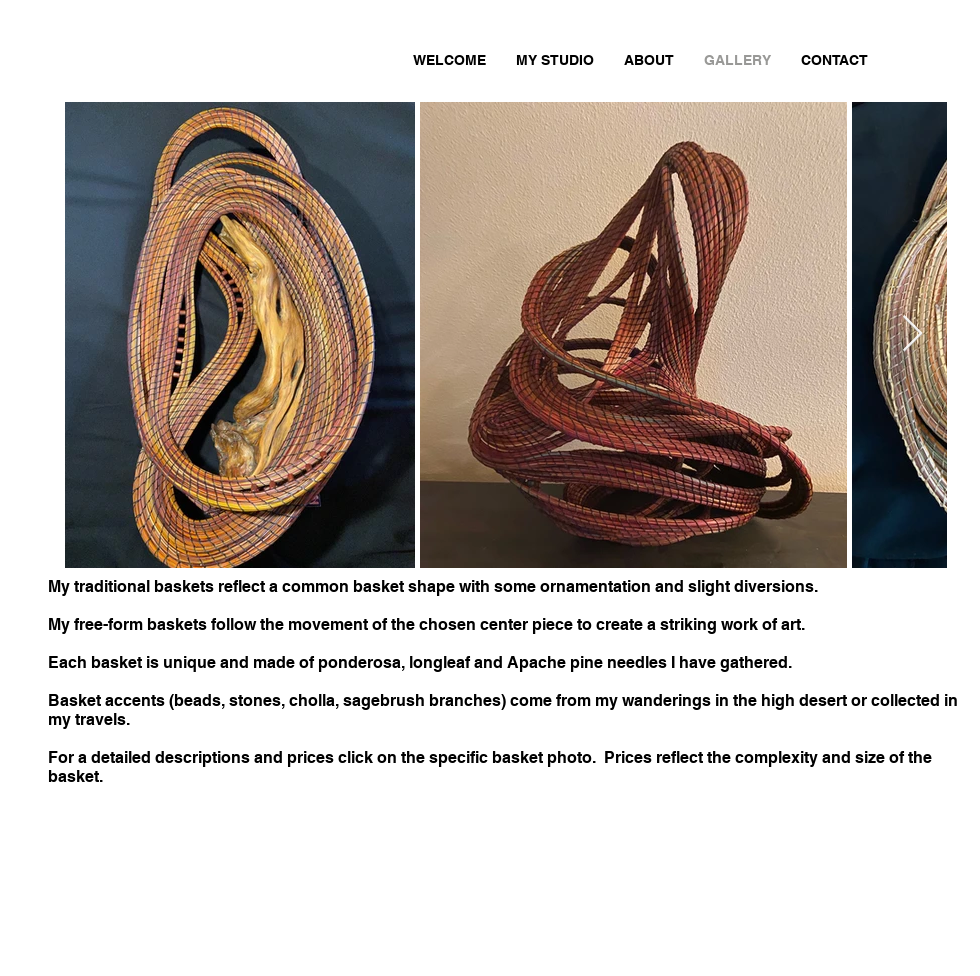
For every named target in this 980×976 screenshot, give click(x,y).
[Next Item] (912, 334)
